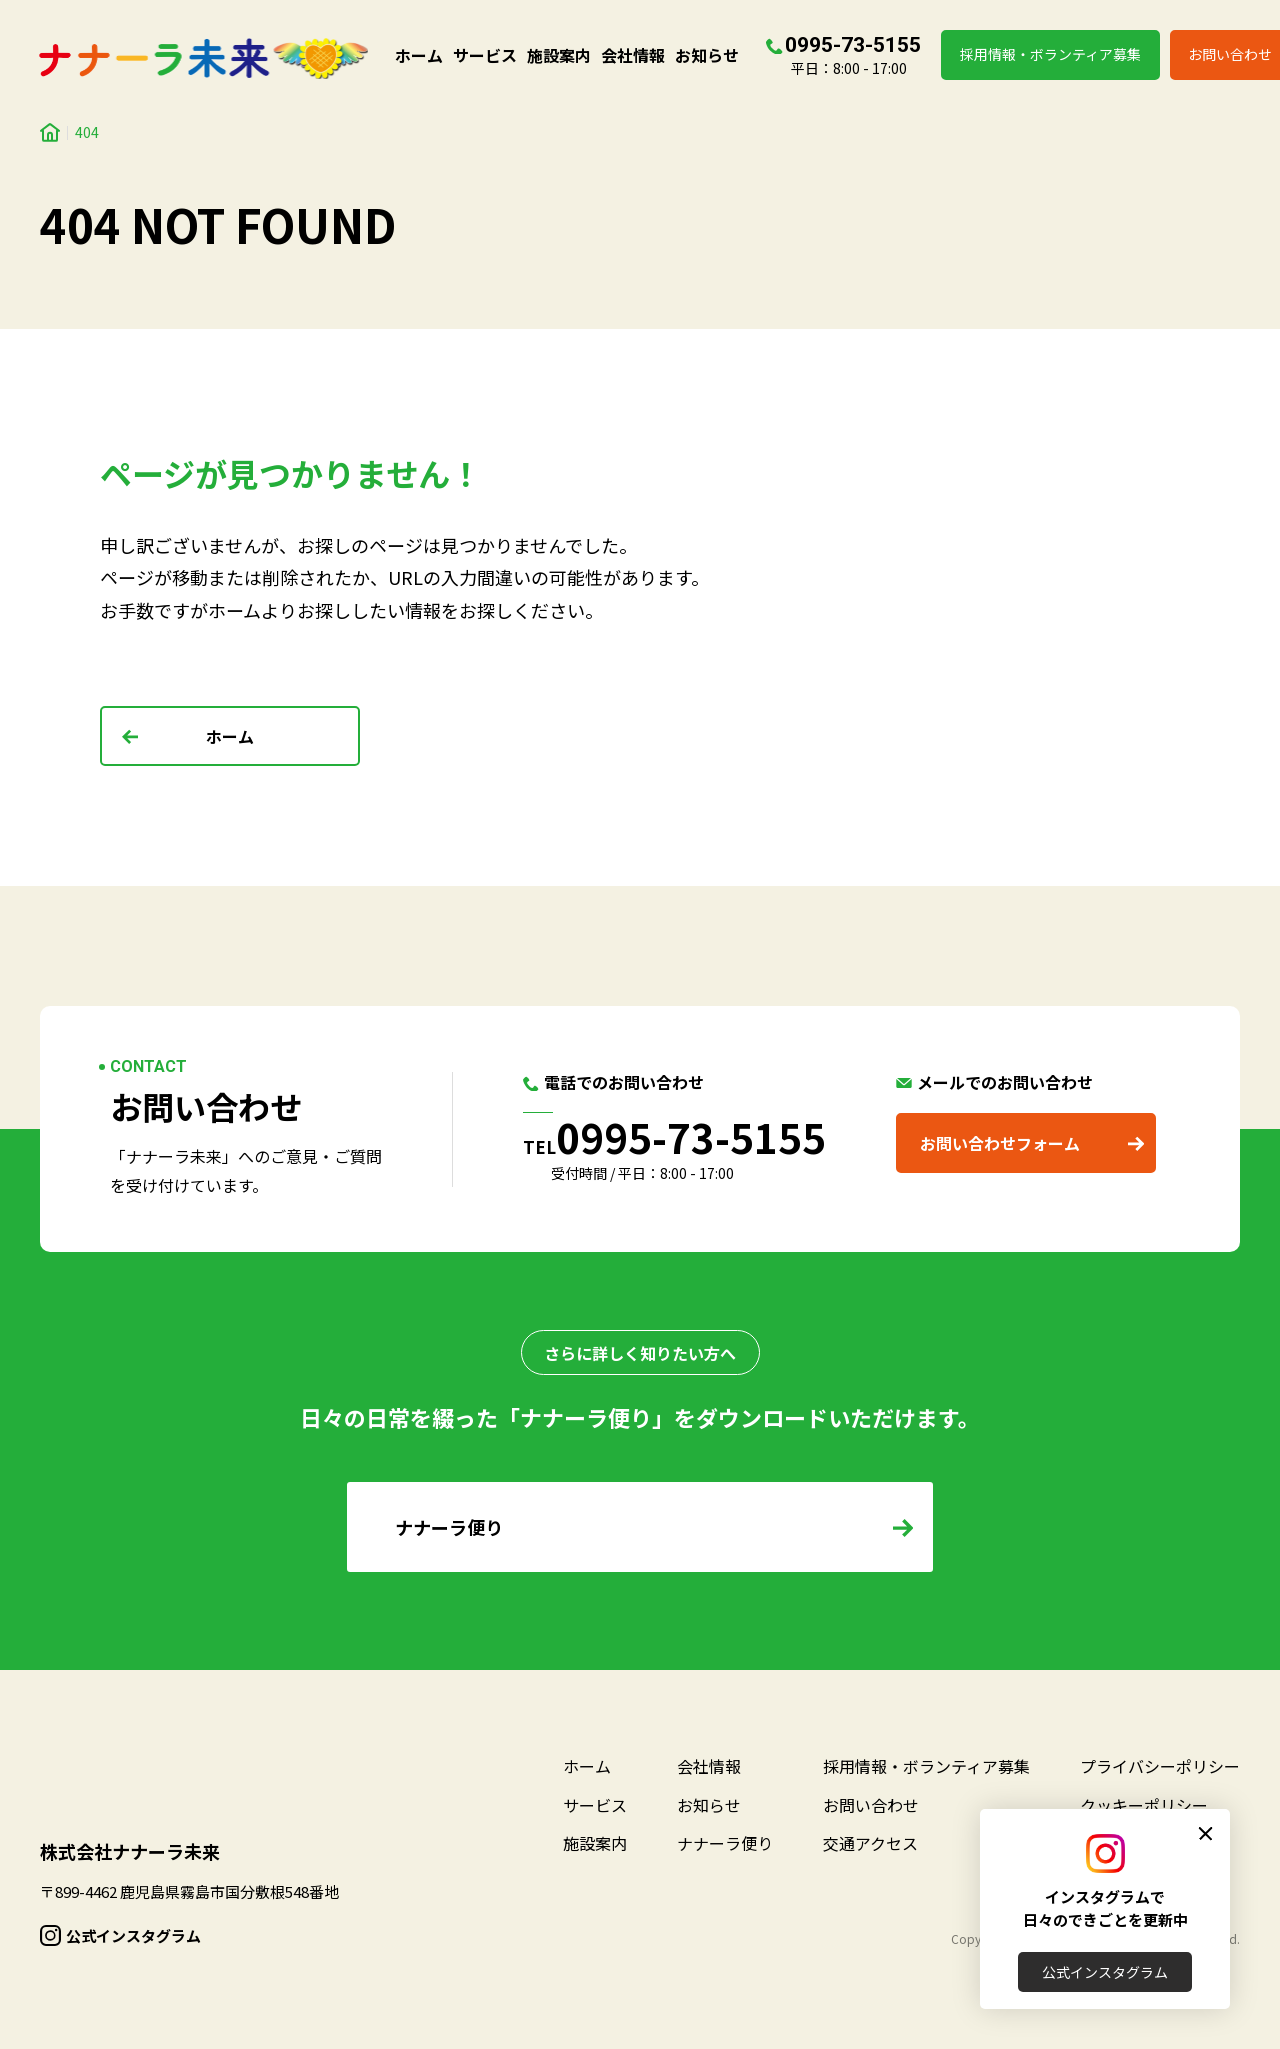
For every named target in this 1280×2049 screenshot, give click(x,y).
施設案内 (559, 55)
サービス (485, 55)
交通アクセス (870, 1843)
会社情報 (633, 55)
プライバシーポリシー (1160, 1766)
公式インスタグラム (1105, 1972)
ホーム (419, 55)
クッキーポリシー (1144, 1805)
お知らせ (707, 55)
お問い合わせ (871, 1805)
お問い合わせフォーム (1000, 1143)
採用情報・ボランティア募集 (1050, 54)
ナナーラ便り (725, 1843)
